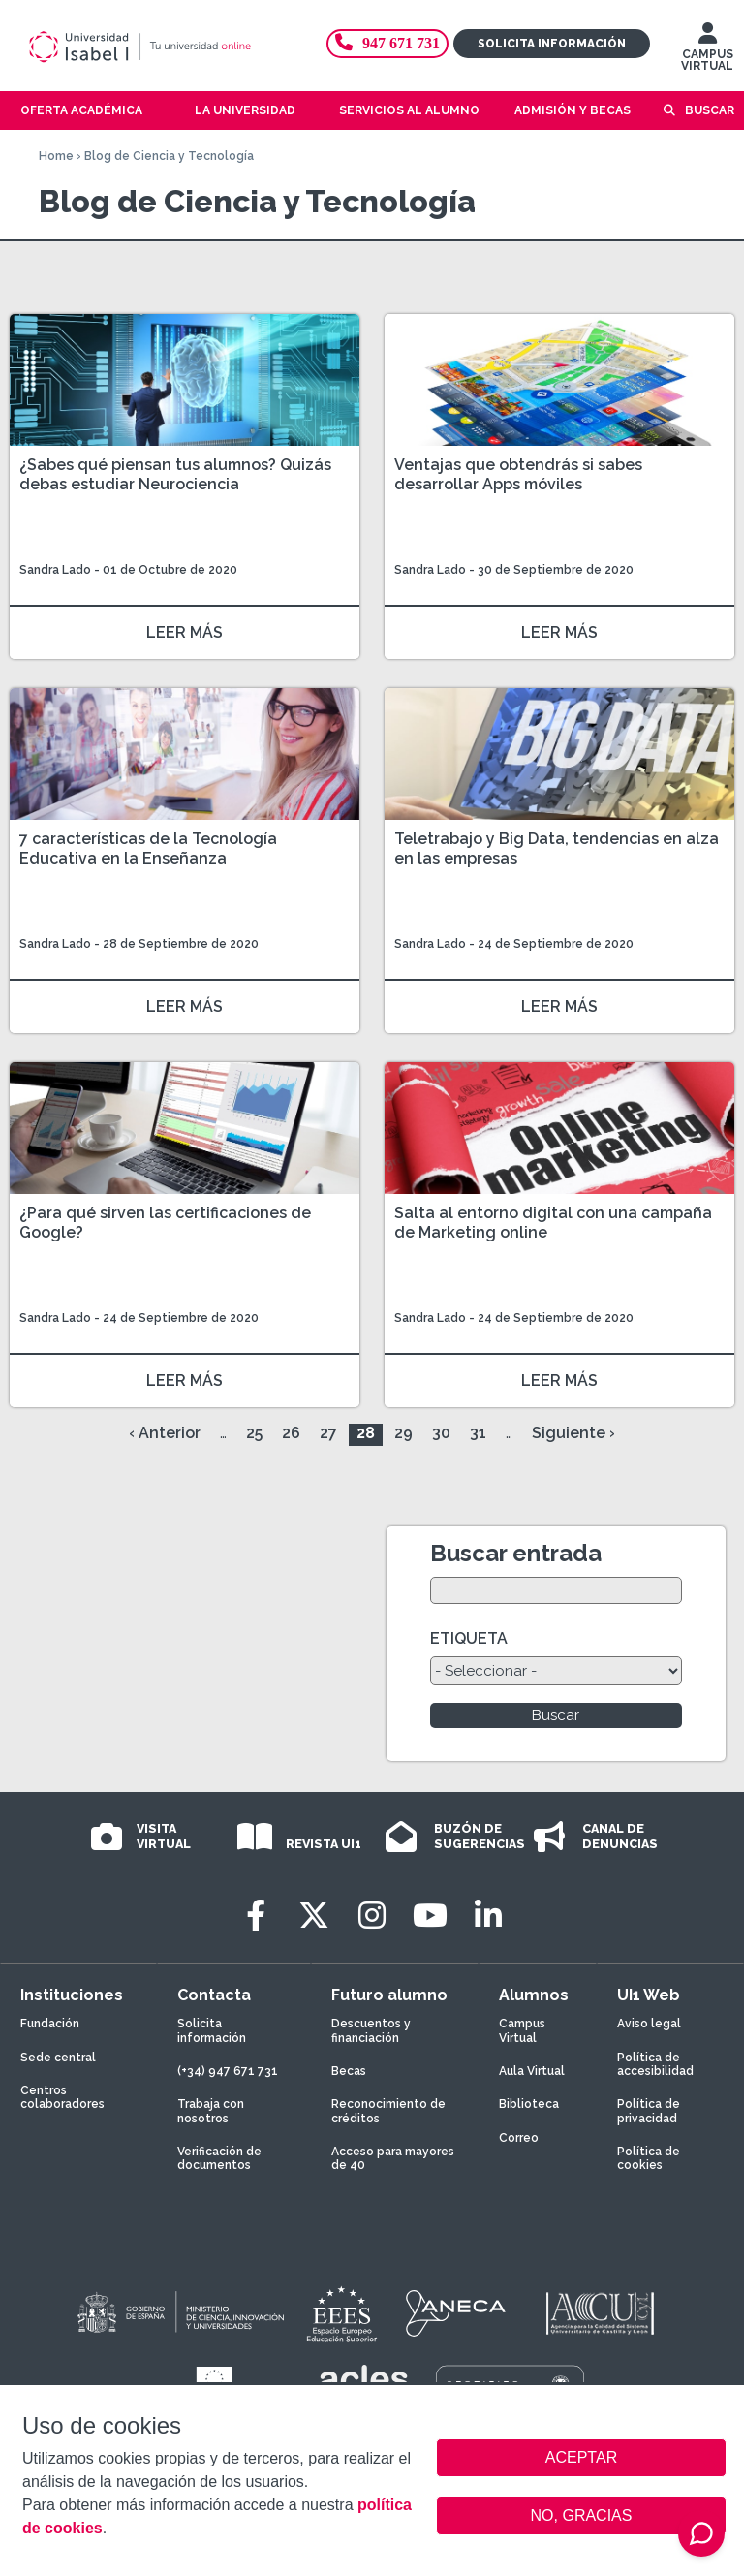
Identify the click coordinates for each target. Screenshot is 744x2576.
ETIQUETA (469, 1638)
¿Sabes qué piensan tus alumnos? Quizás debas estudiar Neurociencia (175, 474)
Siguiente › (573, 1433)
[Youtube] (430, 1915)
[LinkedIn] (488, 1915)
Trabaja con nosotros (210, 2110)
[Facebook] (255, 1915)
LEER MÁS (184, 632)
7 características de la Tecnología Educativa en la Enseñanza (148, 848)
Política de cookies (648, 2158)
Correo (519, 2138)
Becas (348, 2071)
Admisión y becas (572, 110)
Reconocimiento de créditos (388, 2110)
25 (254, 1433)
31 (478, 1433)
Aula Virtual (532, 2071)
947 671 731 (387, 43)
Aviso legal (649, 2023)
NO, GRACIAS (582, 2515)
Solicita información (552, 43)
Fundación (49, 2023)
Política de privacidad (648, 2110)
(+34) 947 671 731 (227, 2071)
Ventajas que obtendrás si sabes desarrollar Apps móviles (518, 474)
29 (403, 1433)
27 (328, 1433)
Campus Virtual (522, 2030)
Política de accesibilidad (655, 2064)
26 (291, 1433)
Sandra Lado (55, 570)
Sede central (58, 2057)
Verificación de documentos (219, 2158)
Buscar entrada (516, 1553)
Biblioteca (529, 2104)
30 (441, 1433)
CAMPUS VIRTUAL (707, 51)
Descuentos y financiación (371, 2030)
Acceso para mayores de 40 (392, 2158)
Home (56, 156)
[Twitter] (313, 1915)
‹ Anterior (165, 1433)
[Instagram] (372, 1915)
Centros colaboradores (62, 2097)
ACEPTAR (581, 2457)
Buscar (709, 110)
